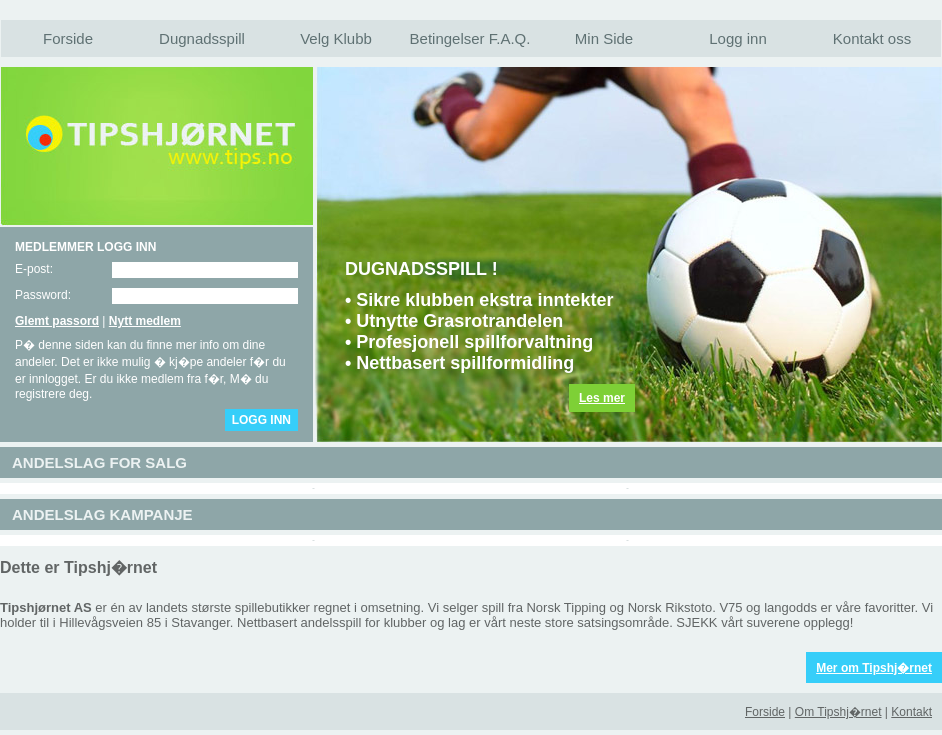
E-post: (34, 269)
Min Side (604, 38)
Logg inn (738, 38)
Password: (43, 295)
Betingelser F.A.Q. (470, 38)
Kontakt (911, 712)
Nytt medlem (145, 321)
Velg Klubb (336, 38)
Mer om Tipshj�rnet (874, 668)
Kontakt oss (872, 38)
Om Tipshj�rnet (838, 712)
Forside (68, 38)
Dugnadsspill (202, 38)
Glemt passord (57, 321)
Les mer (602, 398)
